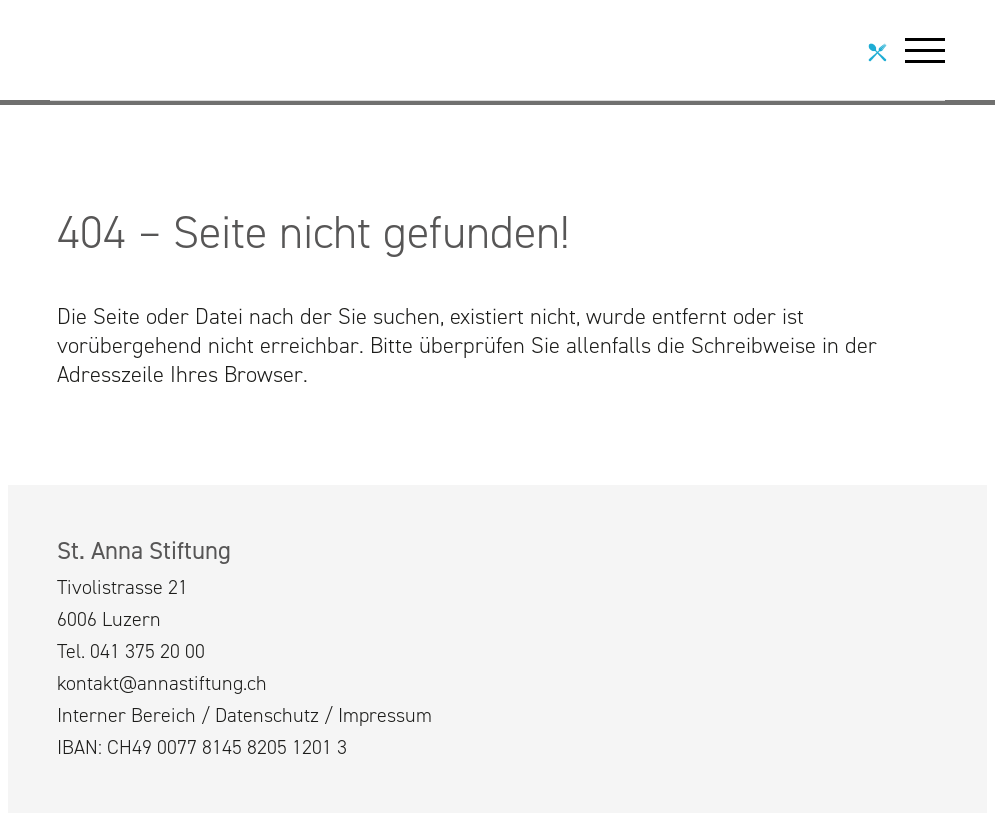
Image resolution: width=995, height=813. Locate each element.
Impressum (385, 715)
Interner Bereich (126, 715)
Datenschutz (267, 715)
